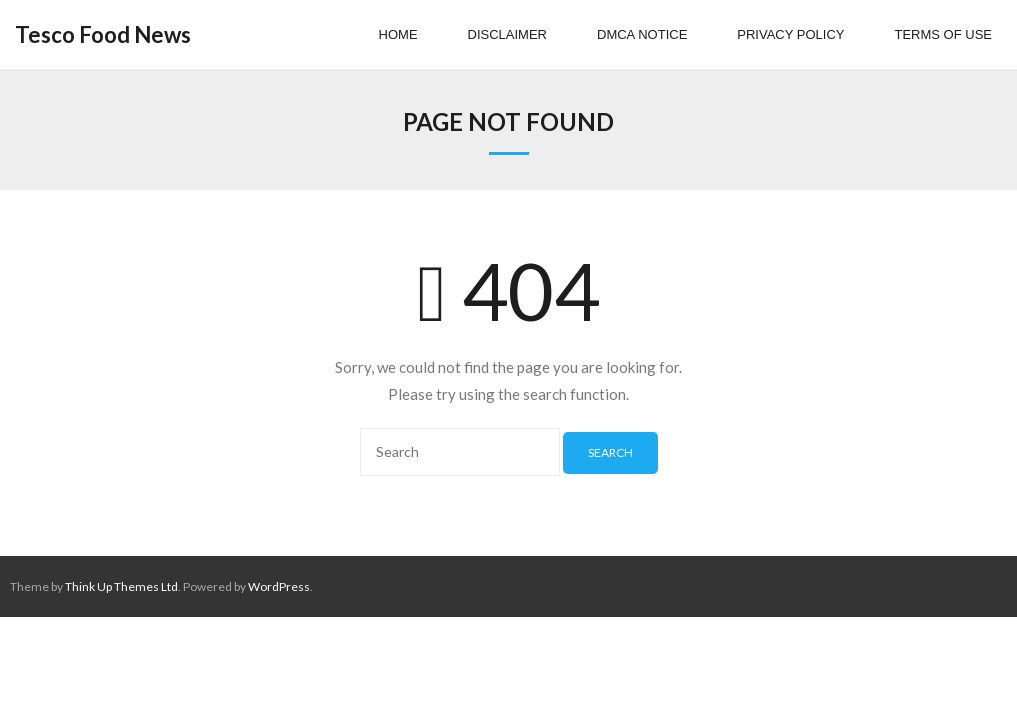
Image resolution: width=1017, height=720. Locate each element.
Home (398, 34)
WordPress (279, 586)
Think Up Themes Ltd (121, 586)
